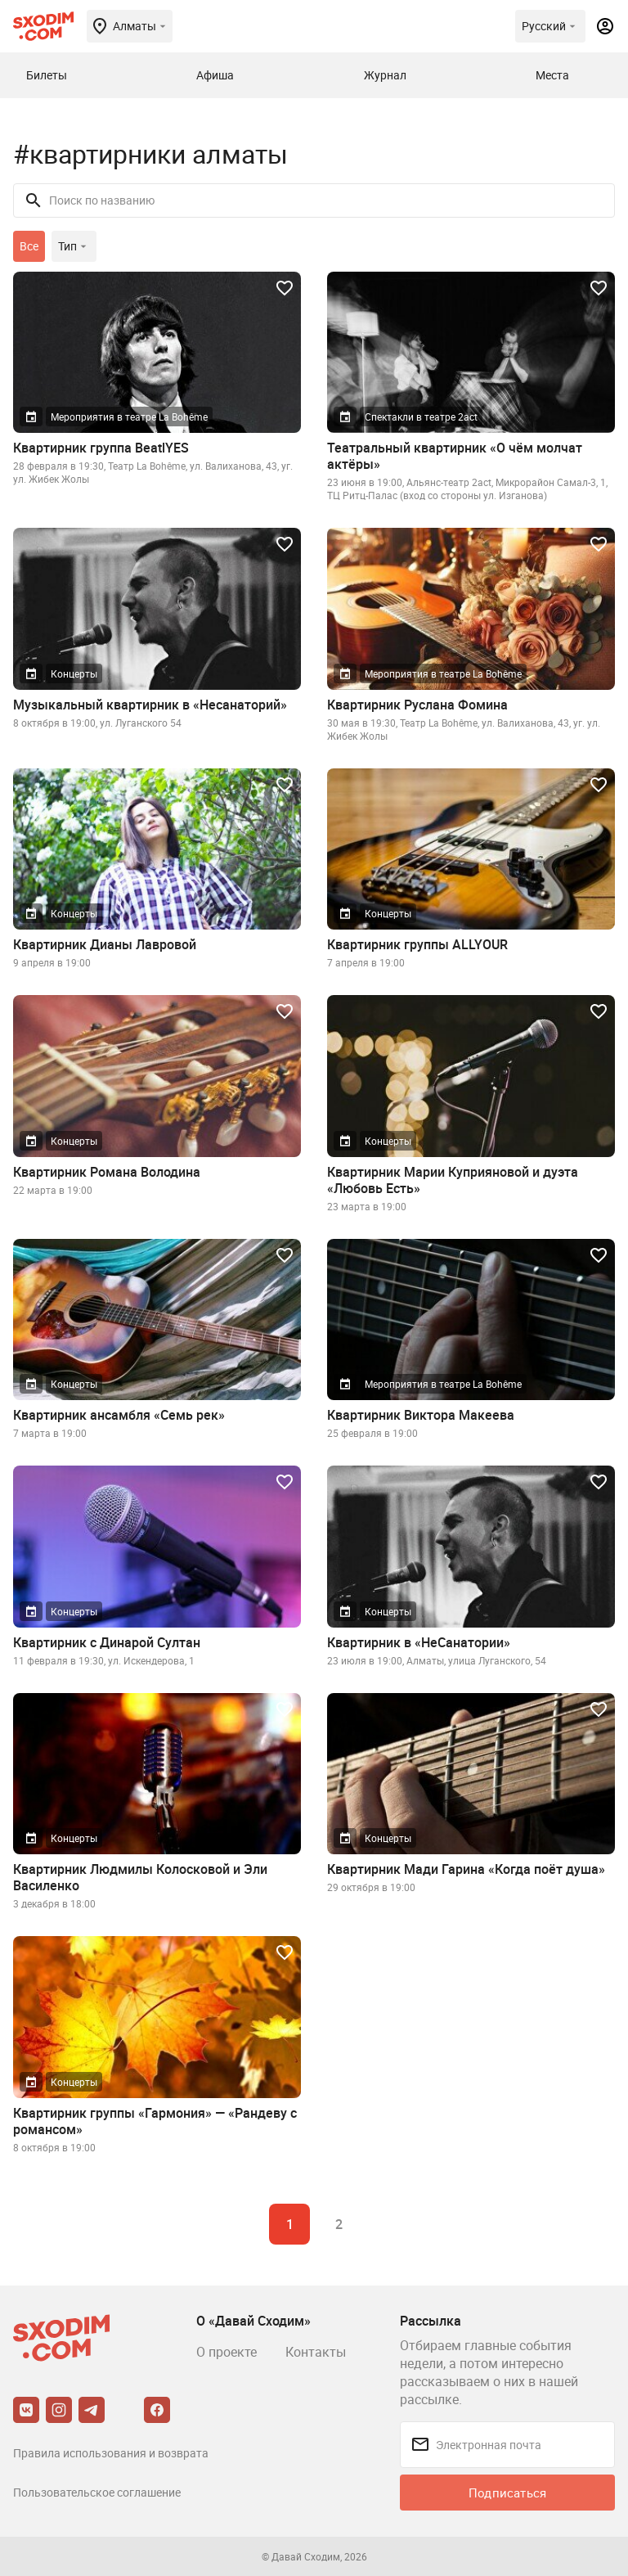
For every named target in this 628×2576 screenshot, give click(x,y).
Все (29, 246)
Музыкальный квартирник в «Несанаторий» (150, 704)
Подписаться (507, 2492)
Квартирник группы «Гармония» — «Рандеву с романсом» (155, 2121)
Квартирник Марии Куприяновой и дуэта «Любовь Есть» (452, 1180)
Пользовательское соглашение (97, 2492)
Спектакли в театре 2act (421, 416)
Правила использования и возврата (111, 2453)
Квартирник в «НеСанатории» (418, 1642)
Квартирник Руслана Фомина (417, 704)
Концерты (74, 673)
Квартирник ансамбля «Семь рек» (119, 1415)
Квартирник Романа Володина (106, 1172)
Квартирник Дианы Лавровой (104, 944)
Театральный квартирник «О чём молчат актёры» (454, 455)
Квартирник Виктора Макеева (420, 1415)
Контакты (315, 2352)
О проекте (226, 2352)
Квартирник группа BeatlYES (101, 447)
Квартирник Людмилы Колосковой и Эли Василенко (140, 1877)
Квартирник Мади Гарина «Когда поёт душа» (466, 1869)
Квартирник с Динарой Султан (106, 1642)
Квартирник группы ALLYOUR (417, 944)
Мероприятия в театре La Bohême (129, 416)
